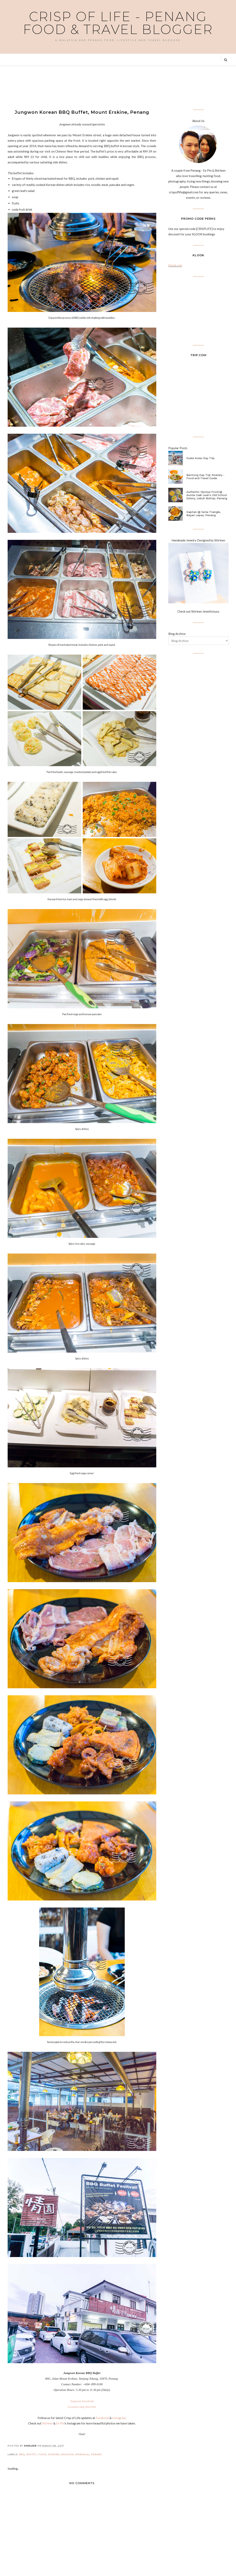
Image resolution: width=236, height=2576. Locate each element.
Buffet (32, 2454)
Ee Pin (60, 2423)
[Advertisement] (81, 87)
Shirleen (47, 2423)
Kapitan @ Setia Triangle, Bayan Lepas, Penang (203, 513)
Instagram (119, 2418)
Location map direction (82, 2406)
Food (43, 2454)
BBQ (22, 2454)
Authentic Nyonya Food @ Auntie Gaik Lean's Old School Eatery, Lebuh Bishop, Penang (206, 495)
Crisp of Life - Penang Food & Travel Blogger (118, 23)
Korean (53, 2454)
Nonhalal (83, 2454)
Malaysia (67, 2454)
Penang (96, 2454)
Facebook (102, 2418)
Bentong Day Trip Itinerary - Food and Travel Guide (205, 476)
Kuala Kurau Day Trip (200, 458)
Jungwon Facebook (82, 2401)
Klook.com (175, 265)
